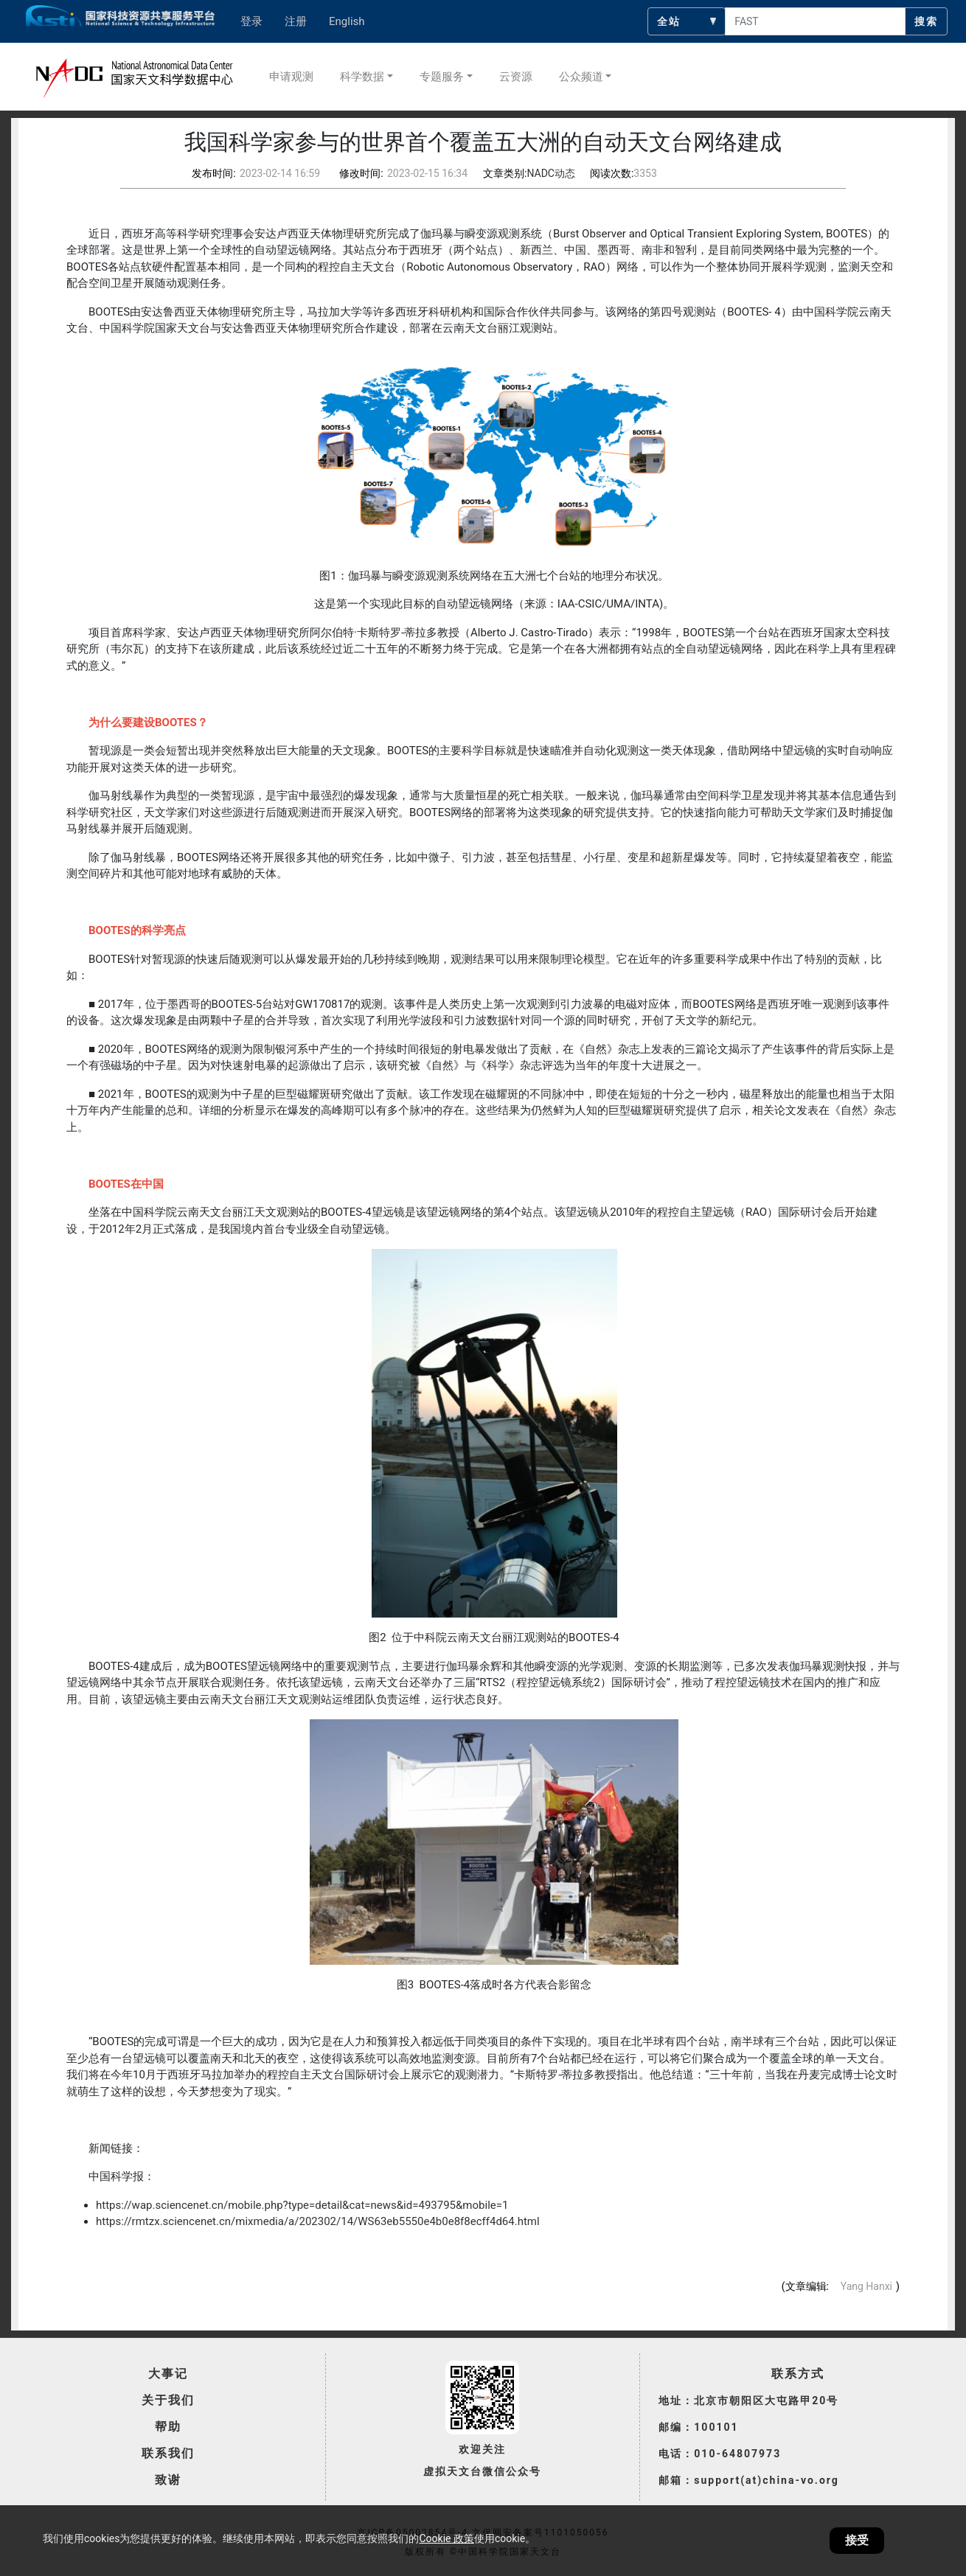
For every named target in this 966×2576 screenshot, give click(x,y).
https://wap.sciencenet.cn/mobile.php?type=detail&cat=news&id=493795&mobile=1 (302, 2205)
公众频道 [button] (581, 76)
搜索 (926, 21)
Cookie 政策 (446, 2538)
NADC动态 (551, 173)
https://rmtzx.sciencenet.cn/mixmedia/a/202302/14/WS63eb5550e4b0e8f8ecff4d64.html (318, 2221)
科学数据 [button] (362, 76)
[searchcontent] (815, 21)
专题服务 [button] (442, 76)
